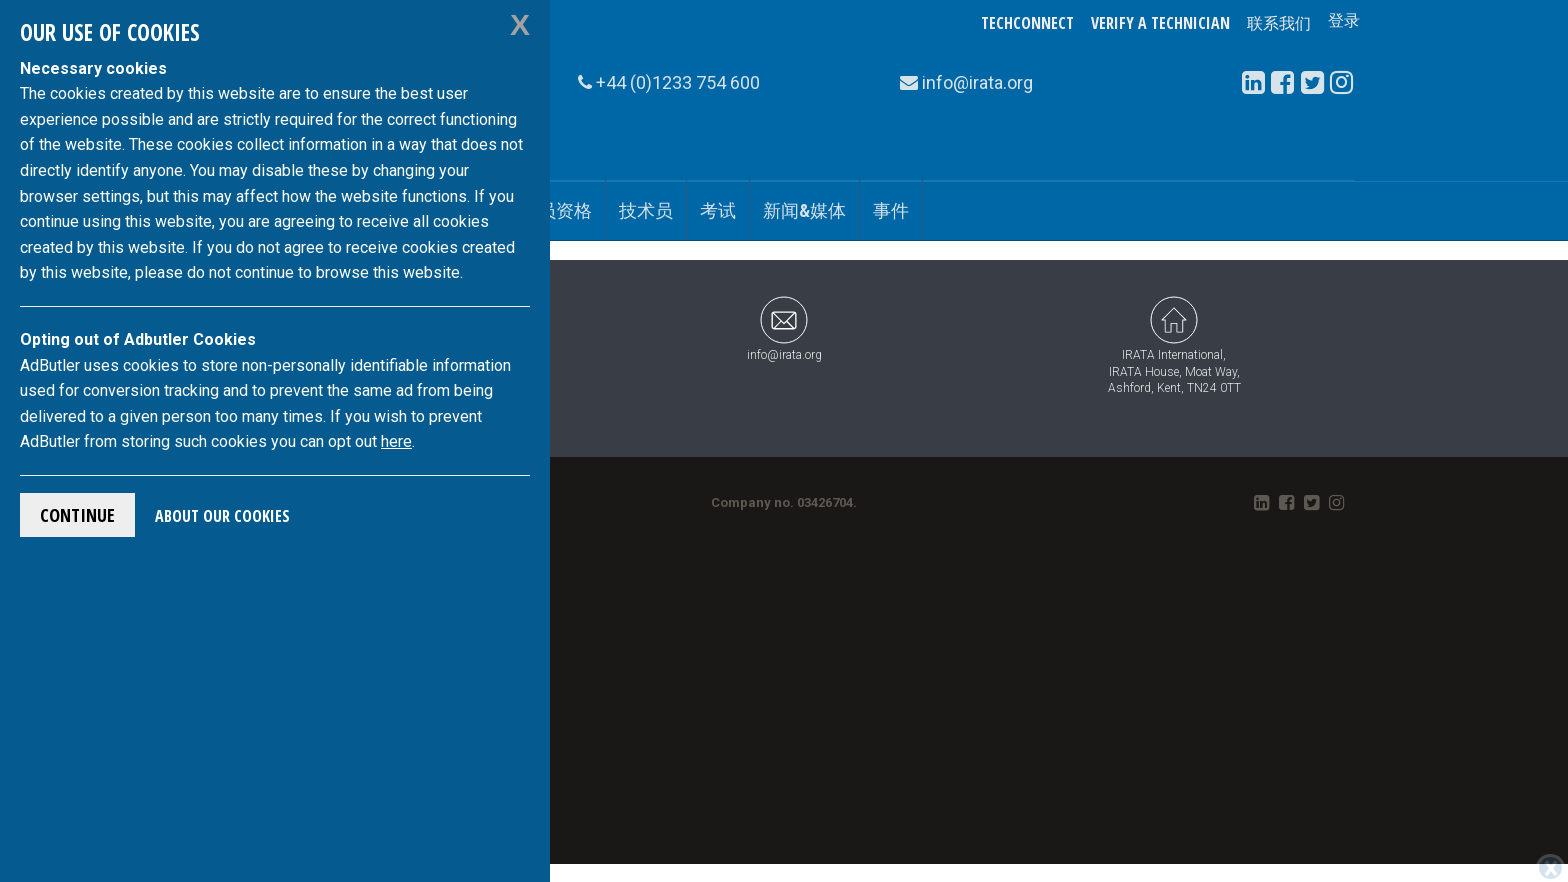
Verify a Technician (1160, 23)
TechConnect (1027, 23)
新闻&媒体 (804, 210)
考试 (718, 210)
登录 (1344, 23)
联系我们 (1279, 23)
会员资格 (556, 210)
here (396, 441)
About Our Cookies (222, 516)
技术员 (646, 210)
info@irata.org (784, 328)
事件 (891, 210)
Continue (77, 515)
